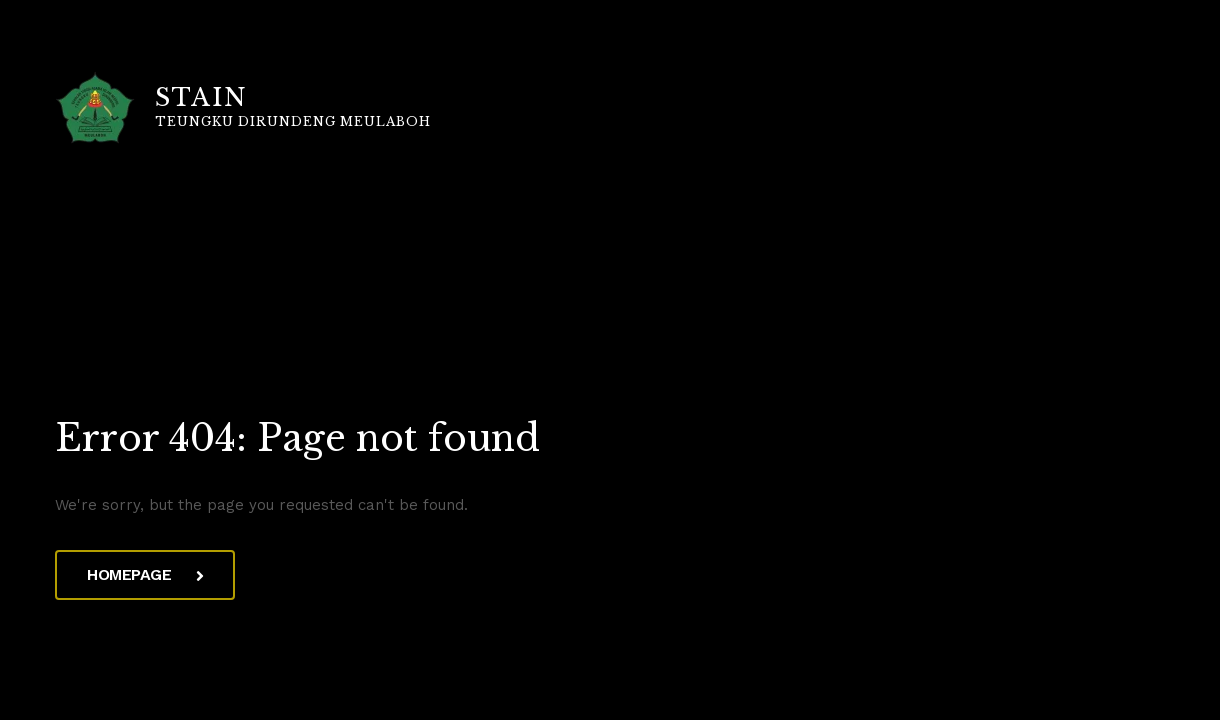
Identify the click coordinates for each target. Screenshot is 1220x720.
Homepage (145, 574)
